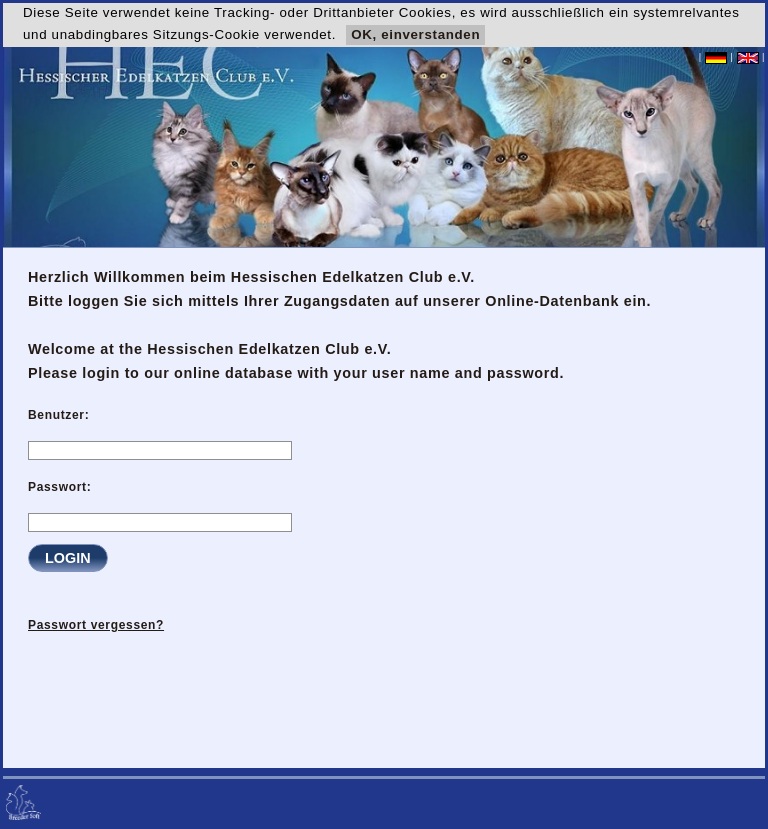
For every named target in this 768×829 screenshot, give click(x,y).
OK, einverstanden (415, 34)
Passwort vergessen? (96, 625)
